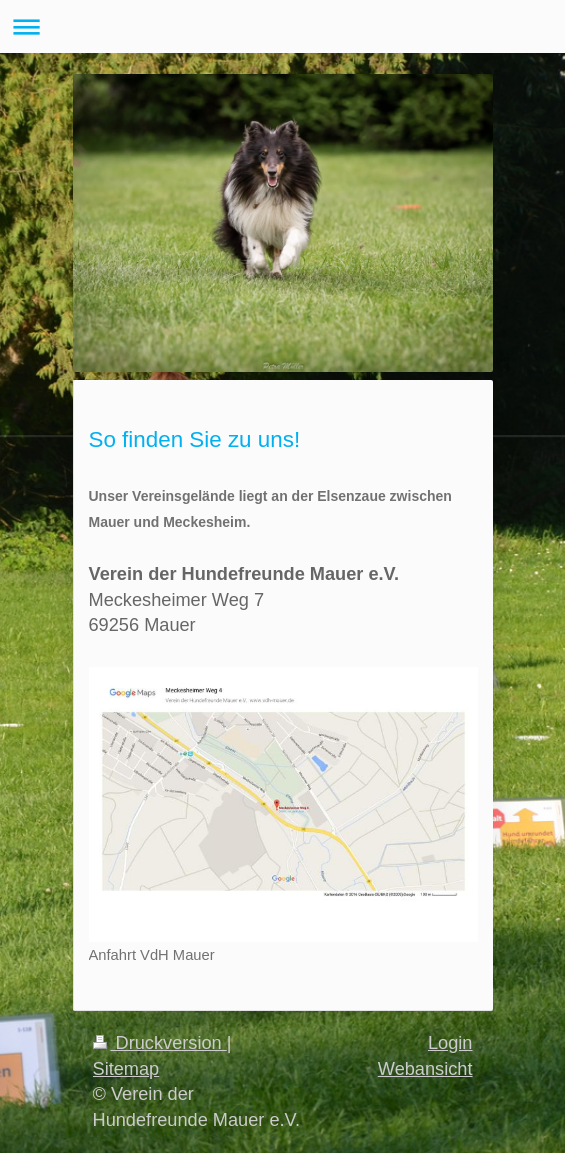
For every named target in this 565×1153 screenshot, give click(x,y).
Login (450, 1043)
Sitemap (126, 1069)
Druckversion (160, 1043)
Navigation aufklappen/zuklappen (282, 26)
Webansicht (425, 1069)
